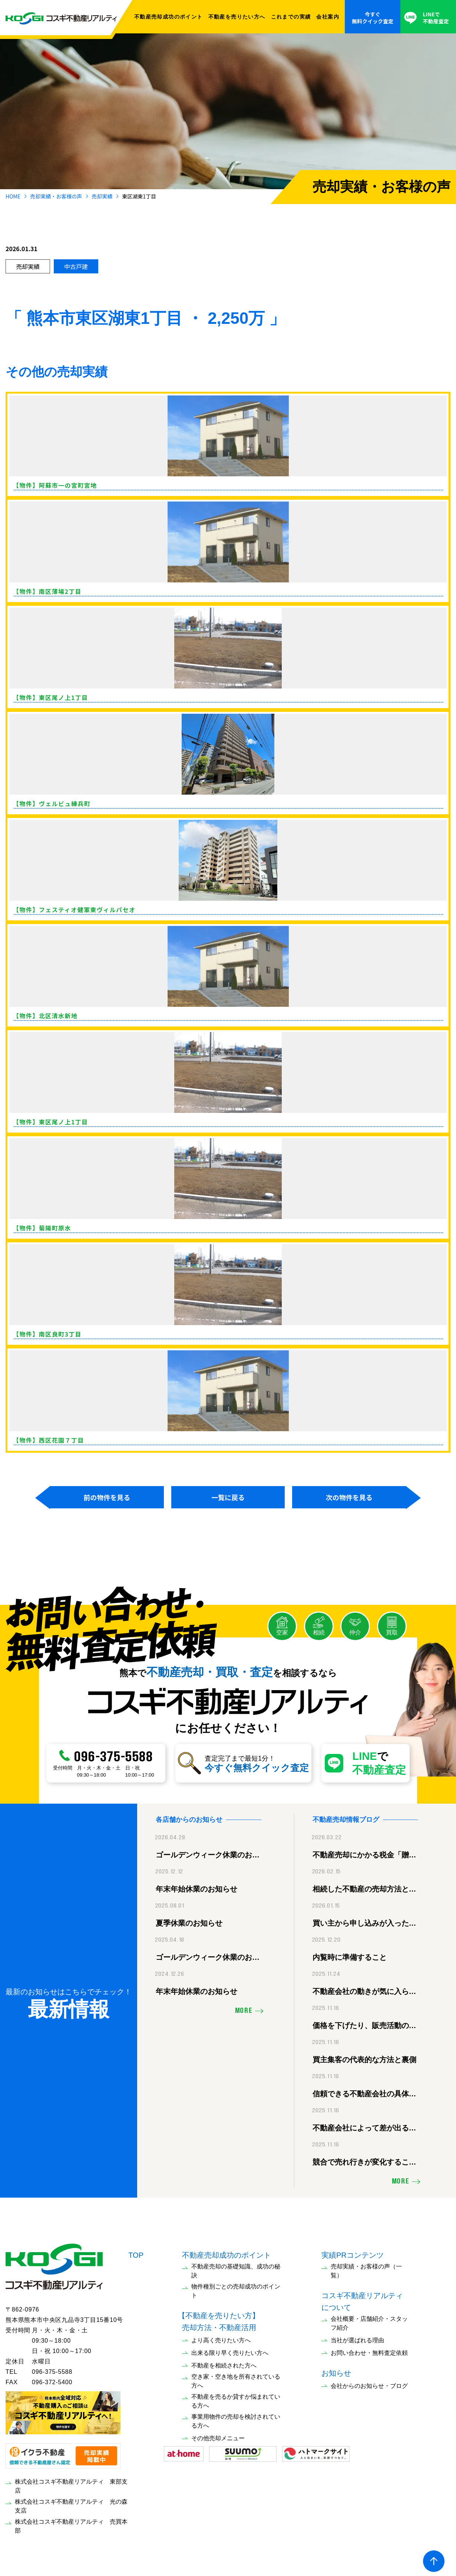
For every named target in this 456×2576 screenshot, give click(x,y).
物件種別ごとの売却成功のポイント (235, 2289)
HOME (13, 196)
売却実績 (102, 196)
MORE (243, 2009)
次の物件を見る (349, 1497)
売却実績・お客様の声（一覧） (366, 2269)
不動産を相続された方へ (224, 2363)
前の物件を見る (106, 1497)
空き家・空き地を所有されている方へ (235, 2379)
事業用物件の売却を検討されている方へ (235, 2419)
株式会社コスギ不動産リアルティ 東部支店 (71, 2483)
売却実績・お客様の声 (56, 196)
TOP (135, 2253)
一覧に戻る (228, 1497)
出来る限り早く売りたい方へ (229, 2351)
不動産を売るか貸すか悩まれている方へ (235, 2399)
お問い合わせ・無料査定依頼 (369, 2351)
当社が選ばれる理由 (357, 2338)
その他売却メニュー (218, 2436)
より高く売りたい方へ (221, 2338)
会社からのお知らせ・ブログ (369, 2384)
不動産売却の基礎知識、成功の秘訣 (235, 2269)
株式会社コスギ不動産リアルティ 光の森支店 (71, 2503)
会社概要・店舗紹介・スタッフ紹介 (369, 2321)
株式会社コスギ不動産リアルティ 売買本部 (71, 2523)
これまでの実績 (291, 16)
